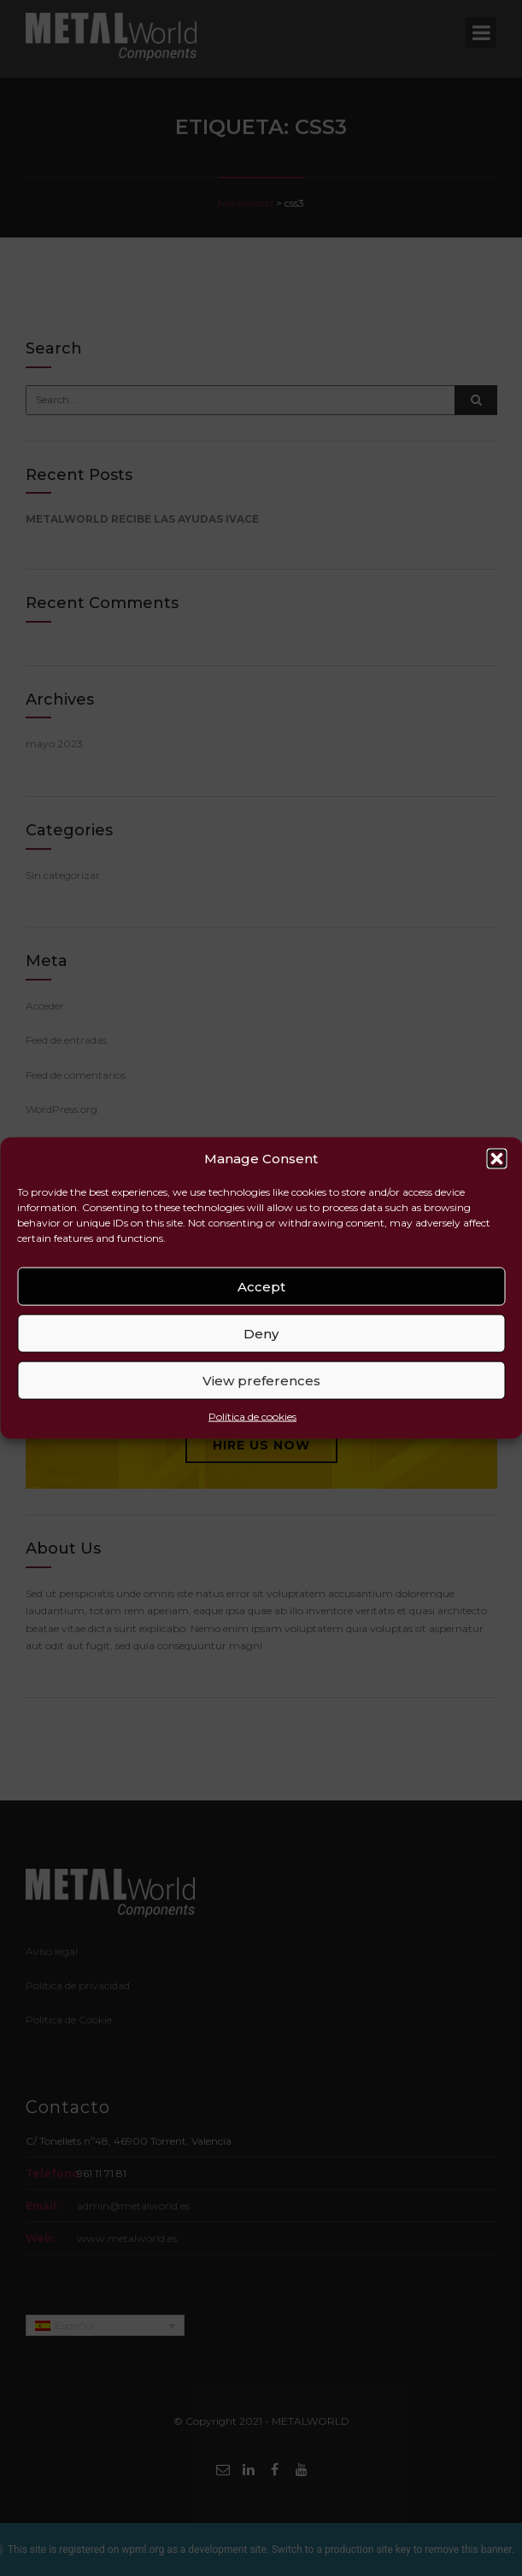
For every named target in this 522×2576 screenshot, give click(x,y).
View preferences (261, 1381)
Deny (261, 1334)
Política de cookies (252, 1416)
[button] (496, 1159)
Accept (261, 1287)
